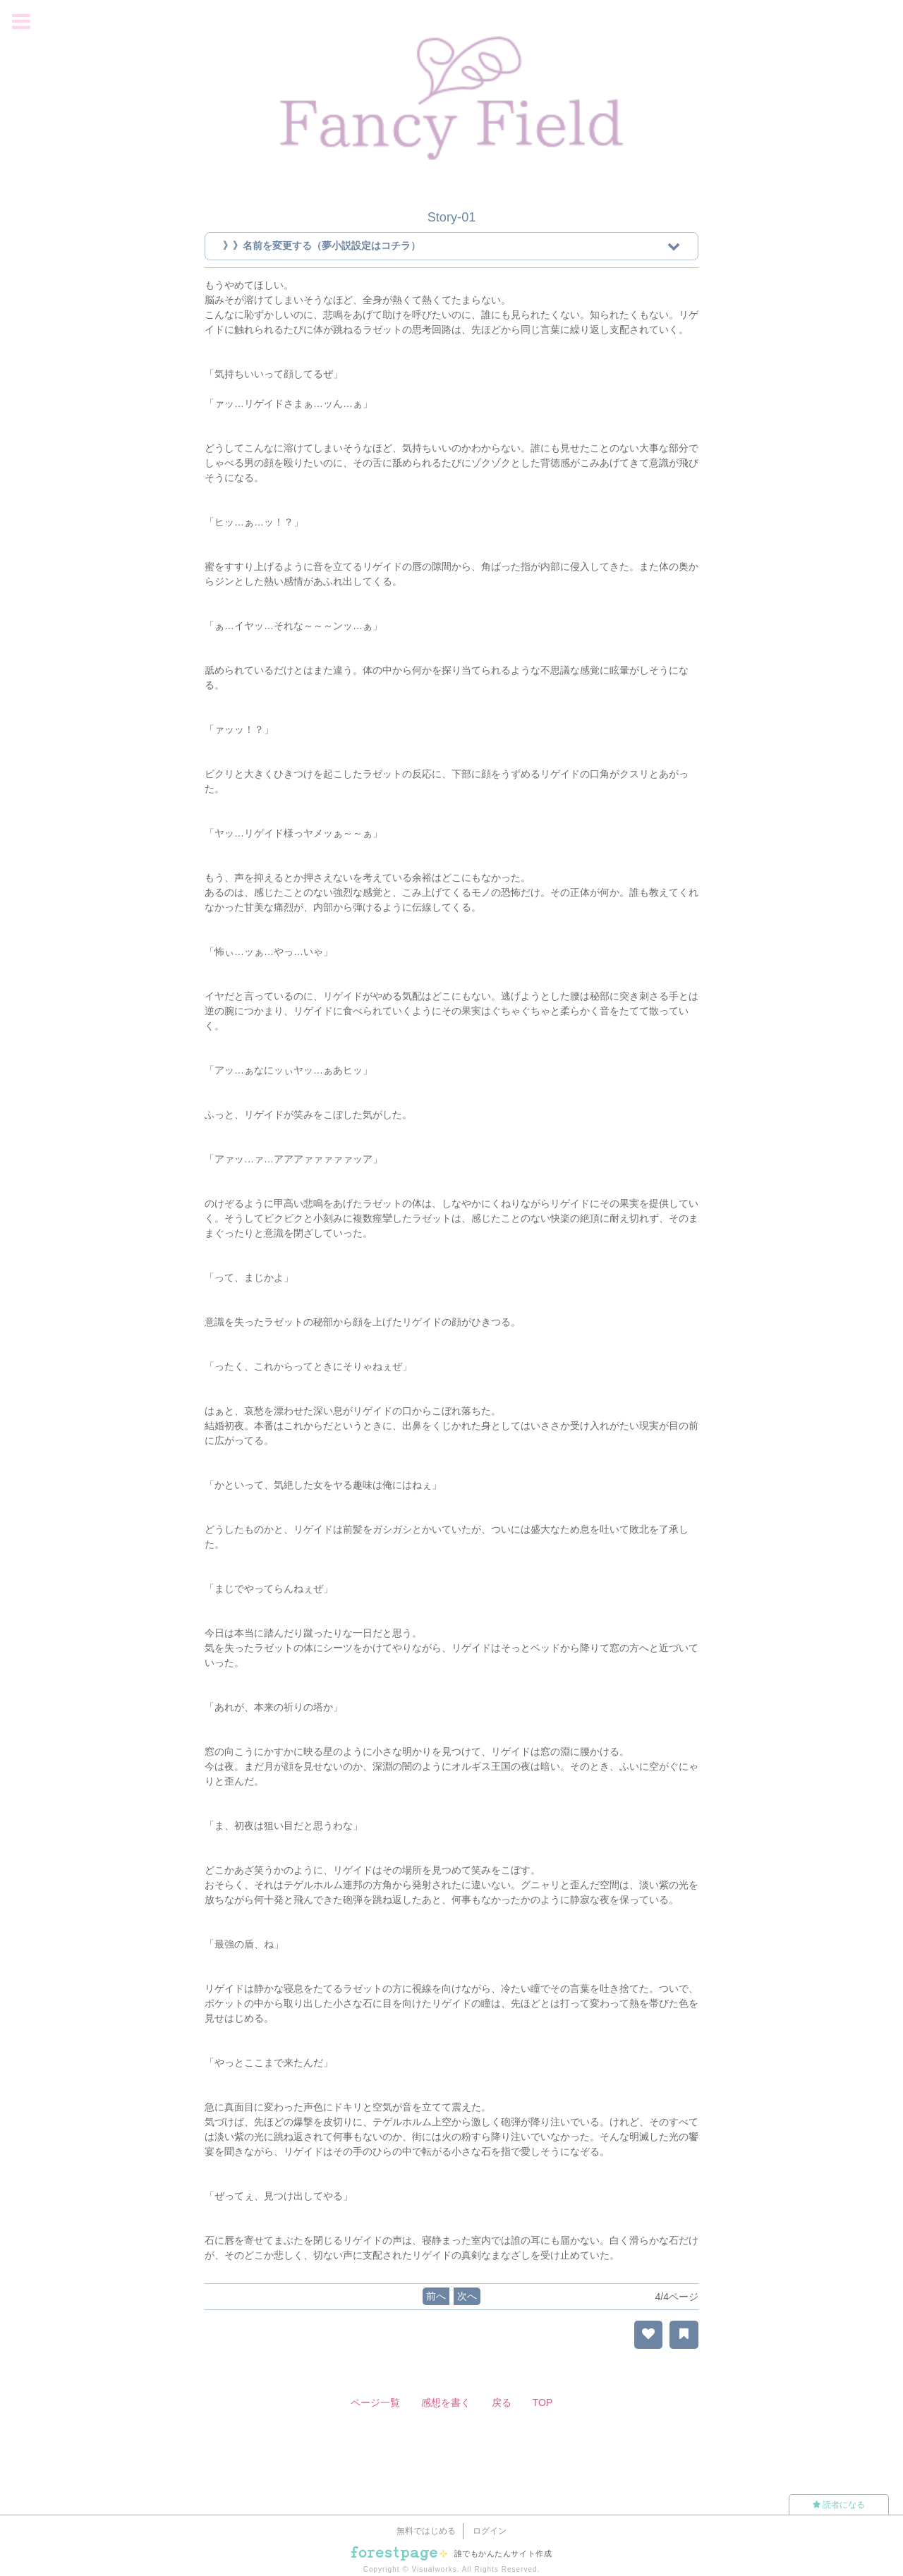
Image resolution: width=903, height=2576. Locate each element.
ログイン (490, 2531)
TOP (543, 2402)
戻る (501, 2402)
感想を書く (446, 2402)
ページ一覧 (375, 2402)
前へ (436, 2296)
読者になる (839, 2505)
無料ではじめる (426, 2531)
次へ (467, 2296)
